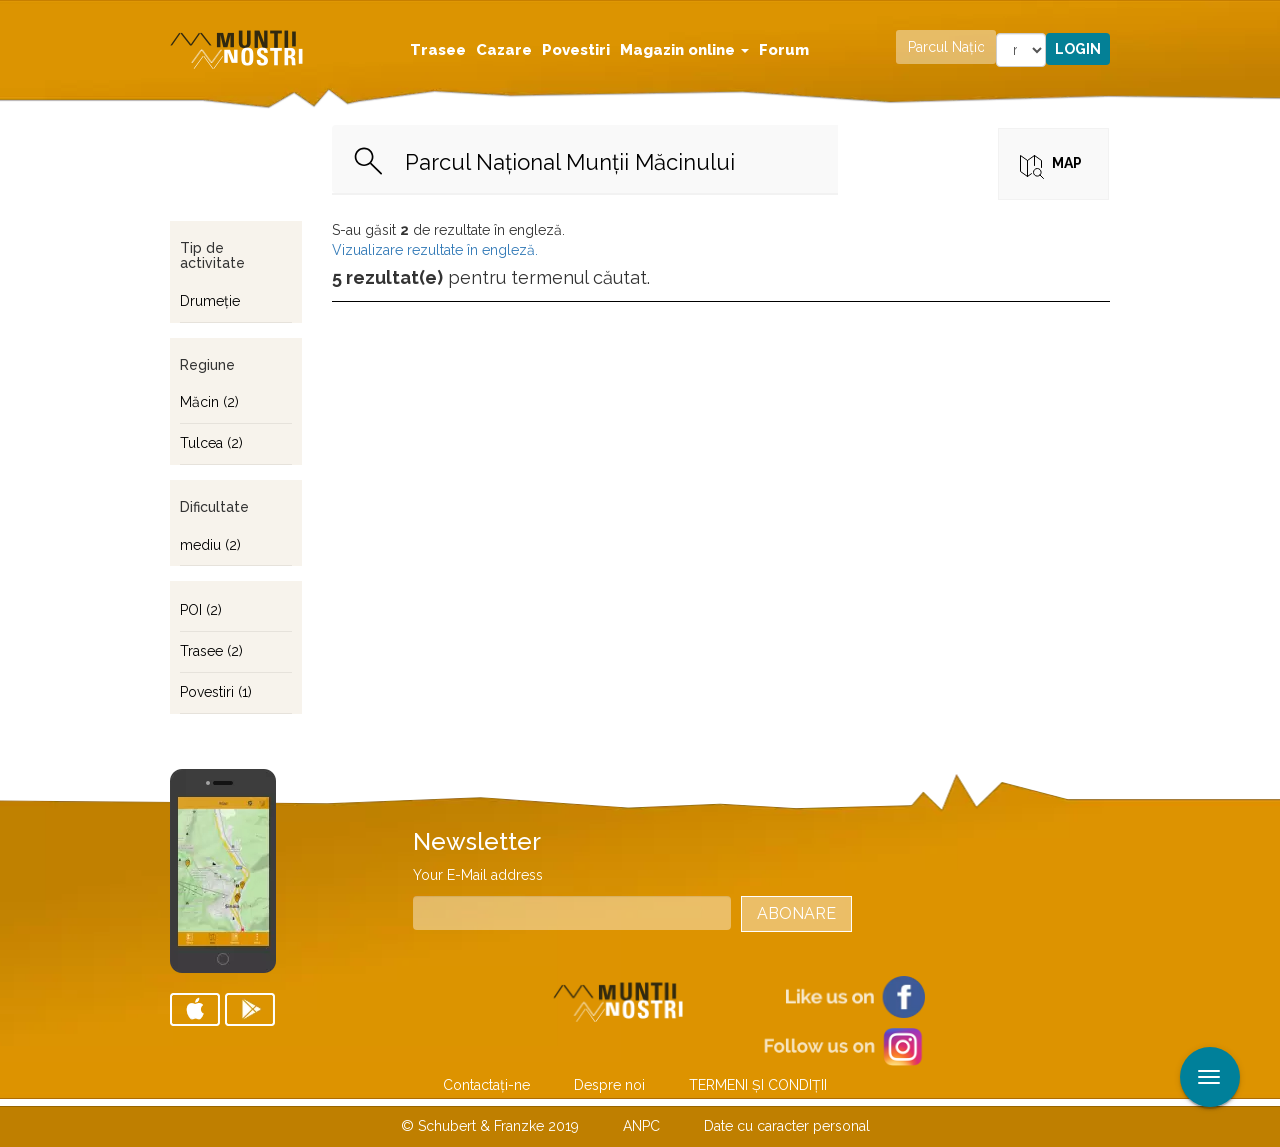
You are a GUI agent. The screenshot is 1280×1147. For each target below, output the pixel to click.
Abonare (796, 913)
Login (1078, 49)
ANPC (641, 1126)
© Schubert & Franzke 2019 (490, 1126)
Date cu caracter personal (787, 1126)
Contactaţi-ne (486, 1085)
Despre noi (609, 1085)
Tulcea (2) (211, 443)
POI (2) (201, 610)
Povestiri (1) (216, 692)
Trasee (438, 50)
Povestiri (576, 50)
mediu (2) (210, 545)
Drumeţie (210, 301)
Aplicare (1265, 18)
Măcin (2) (209, 402)
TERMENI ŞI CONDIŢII (758, 1085)
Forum (784, 50)
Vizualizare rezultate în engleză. (435, 250)
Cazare (504, 50)
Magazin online (684, 50)
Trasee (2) (211, 651)
